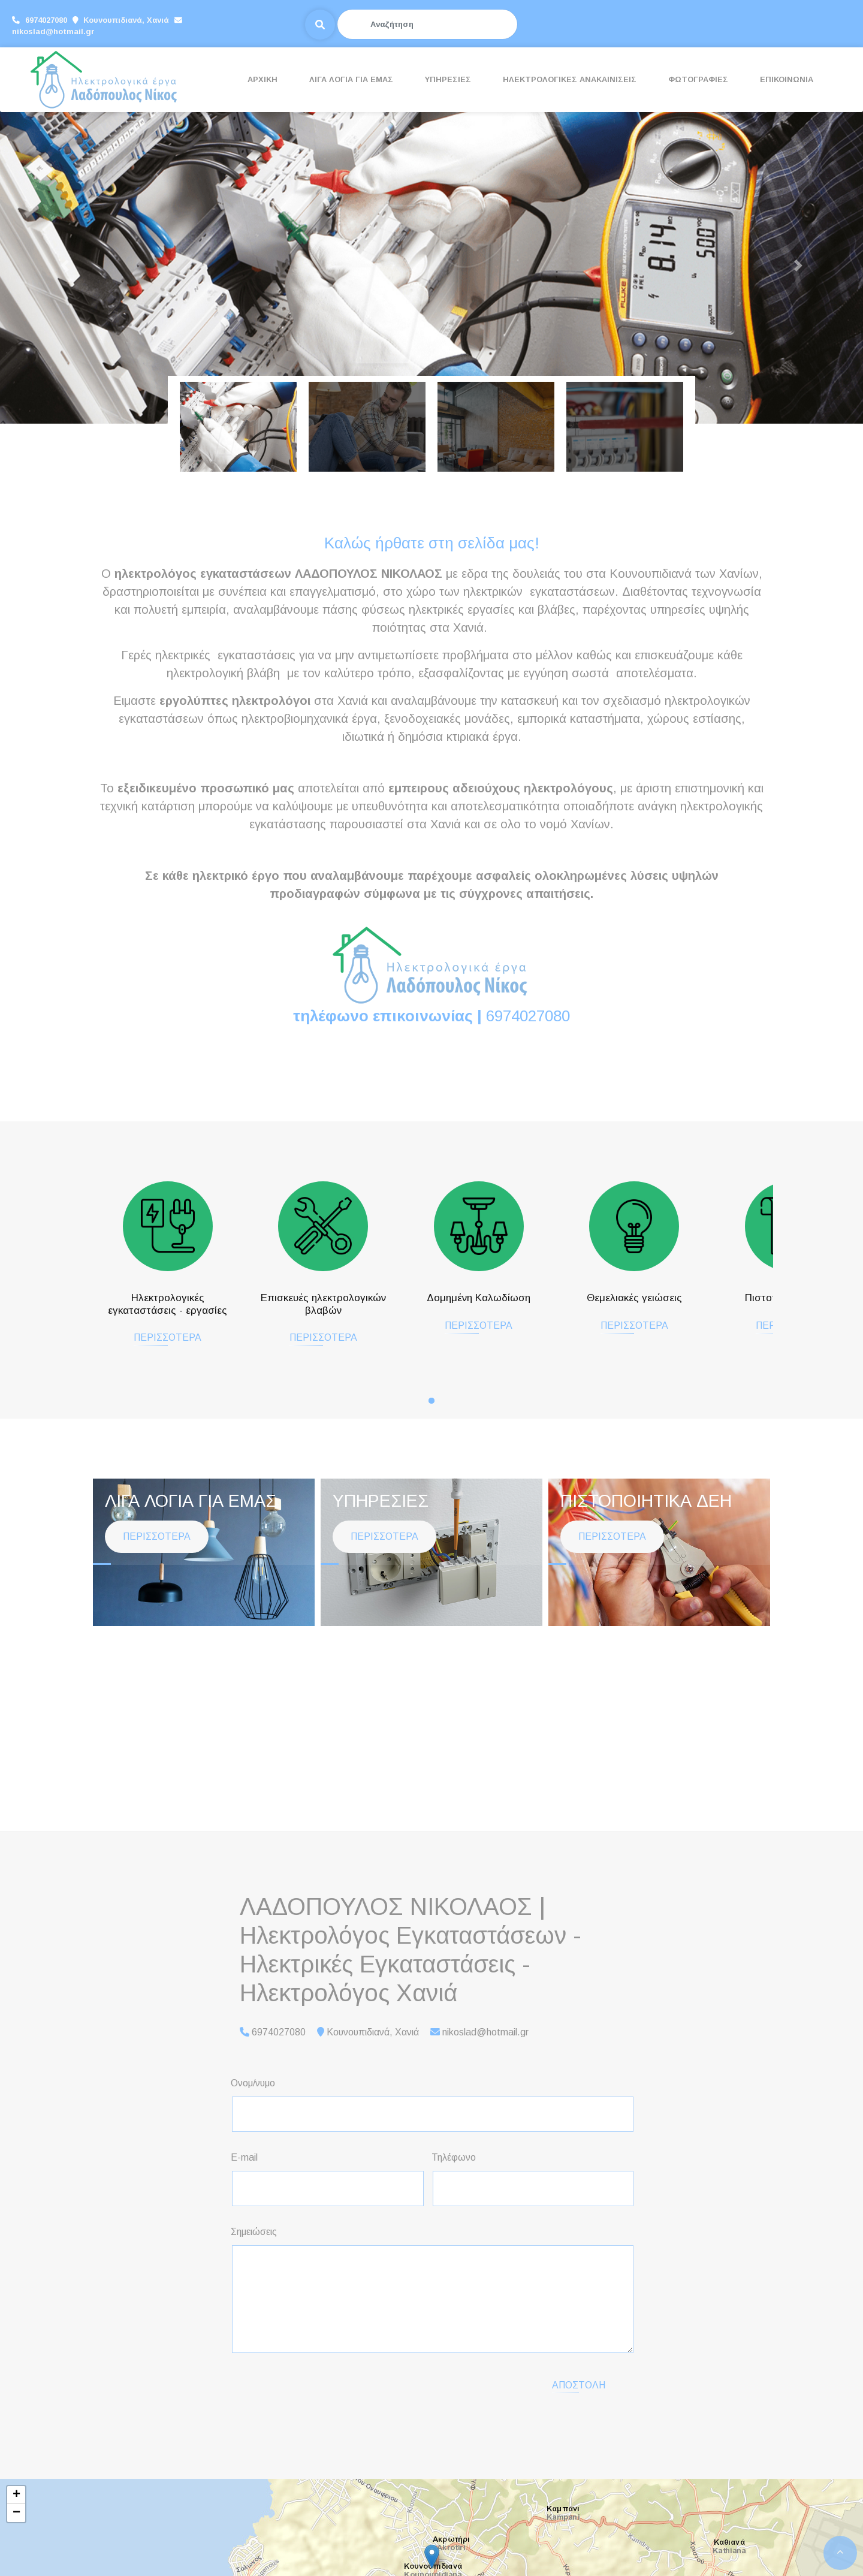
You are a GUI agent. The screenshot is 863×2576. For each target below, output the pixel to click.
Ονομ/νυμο (253, 2083)
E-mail (244, 2157)
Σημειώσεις (254, 2232)
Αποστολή (578, 2385)
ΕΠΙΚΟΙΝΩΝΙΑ (786, 79)
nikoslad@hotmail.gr (229, 25)
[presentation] (333, 2386)
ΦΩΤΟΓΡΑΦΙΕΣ (698, 79)
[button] (64, 266)
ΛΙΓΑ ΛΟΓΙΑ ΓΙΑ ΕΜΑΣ (351, 79)
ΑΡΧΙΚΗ (262, 79)
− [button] (16, 2513)
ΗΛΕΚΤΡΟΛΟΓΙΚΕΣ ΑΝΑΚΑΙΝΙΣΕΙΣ (569, 79)
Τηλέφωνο (454, 2157)
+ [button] (16, 2495)
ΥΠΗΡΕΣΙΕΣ (448, 79)
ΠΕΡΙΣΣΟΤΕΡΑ (157, 1349)
